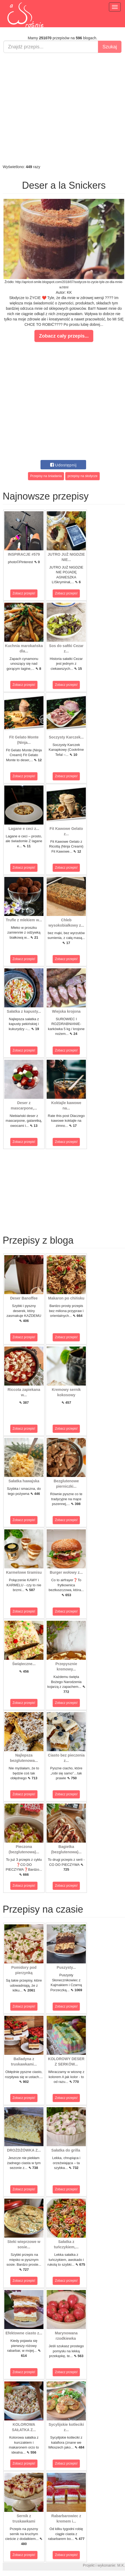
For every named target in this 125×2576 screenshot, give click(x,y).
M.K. (121, 2565)
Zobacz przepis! (24, 593)
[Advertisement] (61, 108)
